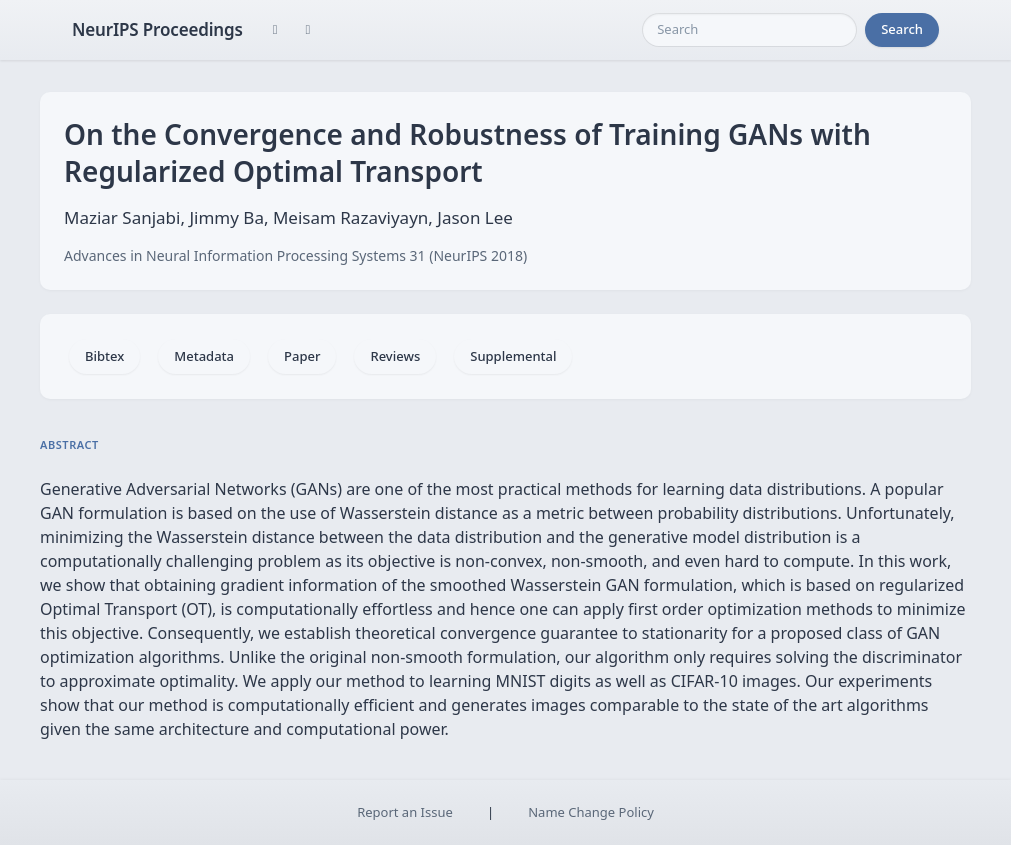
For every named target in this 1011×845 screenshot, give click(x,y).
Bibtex (104, 356)
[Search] (749, 30)
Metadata (204, 356)
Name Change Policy (591, 812)
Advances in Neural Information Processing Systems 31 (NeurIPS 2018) (295, 255)
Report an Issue (405, 812)
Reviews (395, 356)
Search (902, 29)
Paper (302, 356)
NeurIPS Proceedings (157, 29)
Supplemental (513, 356)
